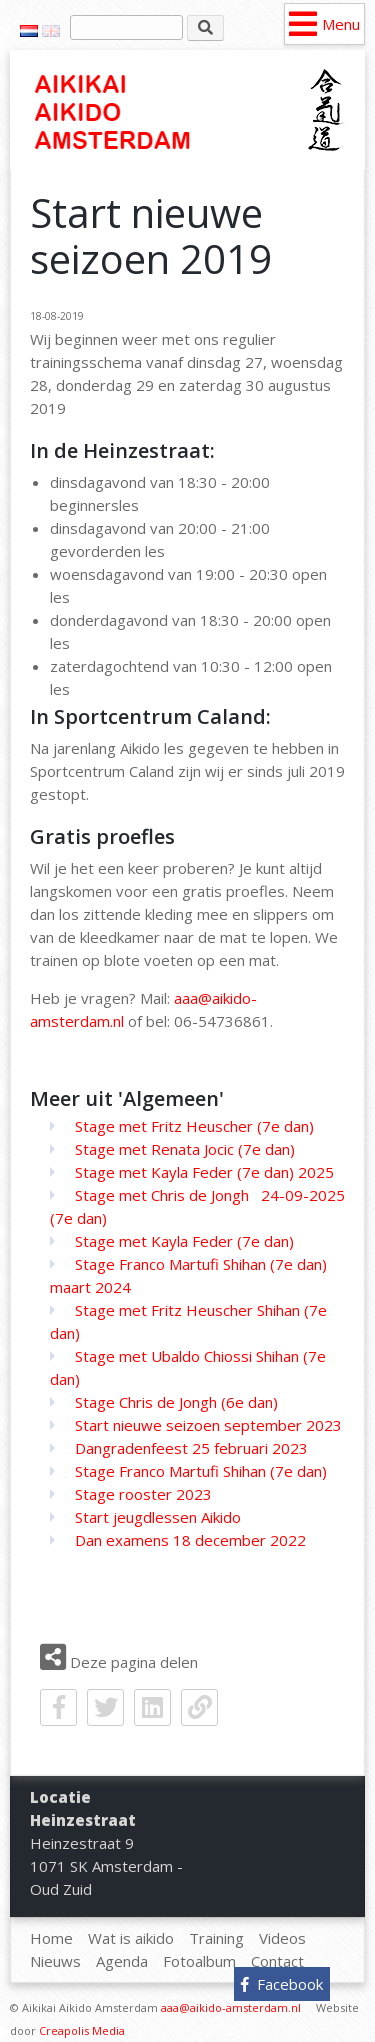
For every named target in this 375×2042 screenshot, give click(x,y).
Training (216, 1938)
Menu (341, 24)
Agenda (122, 1961)
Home (145, 111)
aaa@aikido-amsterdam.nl (231, 2007)
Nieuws (55, 1961)
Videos (282, 1938)
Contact (277, 1961)
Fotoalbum (199, 1961)
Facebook (282, 1984)
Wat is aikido (131, 1938)
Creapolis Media (82, 2030)
